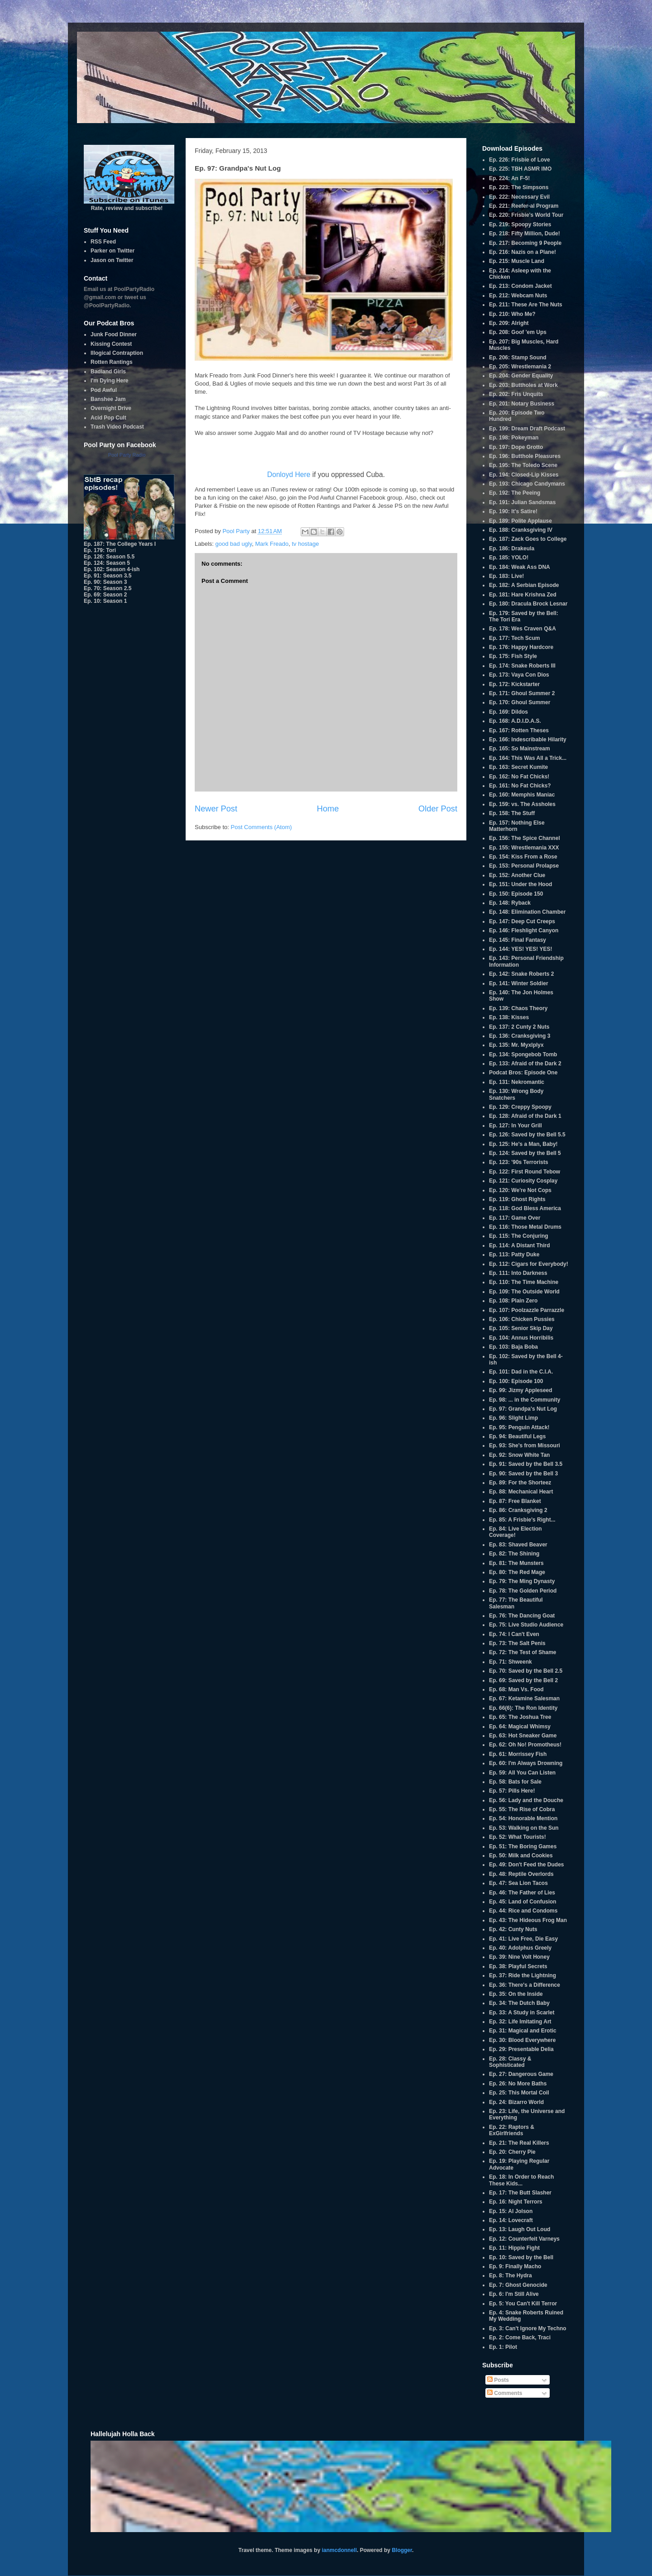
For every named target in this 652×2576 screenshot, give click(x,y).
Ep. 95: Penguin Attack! (519, 1427)
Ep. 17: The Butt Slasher (520, 2193)
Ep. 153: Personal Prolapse (524, 866)
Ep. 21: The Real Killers (519, 2143)
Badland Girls (108, 371)
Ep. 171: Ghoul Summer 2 (522, 693)
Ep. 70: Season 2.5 (107, 588)
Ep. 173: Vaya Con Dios (519, 675)
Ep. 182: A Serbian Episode (524, 585)
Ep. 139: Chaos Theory (518, 1008)
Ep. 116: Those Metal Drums (525, 1227)
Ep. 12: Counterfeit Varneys (524, 2239)
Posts (498, 2380)
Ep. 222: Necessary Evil (519, 197)
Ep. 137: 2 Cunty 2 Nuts (519, 1027)
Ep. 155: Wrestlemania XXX (524, 847)
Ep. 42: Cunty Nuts (513, 1929)
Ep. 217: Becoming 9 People (525, 243)
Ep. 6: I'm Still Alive (514, 2294)
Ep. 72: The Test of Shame (522, 1652)
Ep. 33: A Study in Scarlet (521, 2012)
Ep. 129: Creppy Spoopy (520, 1107)
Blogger (402, 2550)
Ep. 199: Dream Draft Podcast (527, 428)
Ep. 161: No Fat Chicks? (520, 785)
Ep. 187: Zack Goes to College (527, 539)
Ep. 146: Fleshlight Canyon (523, 930)
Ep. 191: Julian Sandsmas (522, 502)
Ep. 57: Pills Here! (512, 1791)
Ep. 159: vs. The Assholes (522, 804)
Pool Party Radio (127, 455)
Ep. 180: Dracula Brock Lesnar (528, 604)
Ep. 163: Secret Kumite (518, 767)
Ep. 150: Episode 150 (516, 894)
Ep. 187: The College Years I (120, 544)
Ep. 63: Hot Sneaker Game (522, 1735)
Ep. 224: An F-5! (509, 178)
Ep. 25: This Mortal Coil (519, 2092)
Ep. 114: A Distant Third (519, 1245)
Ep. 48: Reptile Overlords (521, 1874)
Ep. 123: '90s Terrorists (518, 1162)
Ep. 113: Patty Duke (514, 1254)
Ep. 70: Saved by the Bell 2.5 (525, 1671)
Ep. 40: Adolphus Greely (520, 1948)
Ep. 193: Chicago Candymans (527, 484)
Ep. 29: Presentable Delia (521, 2049)
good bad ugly (234, 543)
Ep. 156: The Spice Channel (524, 838)
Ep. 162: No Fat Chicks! (519, 776)
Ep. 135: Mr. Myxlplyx (516, 1045)
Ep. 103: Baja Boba (513, 1347)
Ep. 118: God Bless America (525, 1208)
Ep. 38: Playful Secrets (518, 1966)
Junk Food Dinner (114, 334)
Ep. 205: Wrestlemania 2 (520, 366)
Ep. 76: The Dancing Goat (522, 1615)
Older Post (437, 808)
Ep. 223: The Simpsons (518, 187)
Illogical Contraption (117, 353)
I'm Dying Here (110, 380)
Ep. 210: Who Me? (512, 314)
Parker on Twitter (112, 251)
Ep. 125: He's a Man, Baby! (523, 1144)
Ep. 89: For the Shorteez (520, 1482)
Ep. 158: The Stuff (512, 813)
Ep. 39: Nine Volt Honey (519, 1957)
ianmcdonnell (339, 2550)
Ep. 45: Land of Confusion (522, 1902)
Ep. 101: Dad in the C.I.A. (521, 1372)
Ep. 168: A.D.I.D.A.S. (515, 721)
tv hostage (305, 543)
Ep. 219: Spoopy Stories (520, 224)
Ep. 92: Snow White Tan (519, 1455)
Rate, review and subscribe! (129, 205)
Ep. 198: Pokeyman (513, 437)
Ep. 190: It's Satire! (513, 511)
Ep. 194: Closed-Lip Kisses (523, 475)
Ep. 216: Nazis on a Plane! (522, 252)
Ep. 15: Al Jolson (510, 2211)
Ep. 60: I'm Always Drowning (525, 1763)
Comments (504, 2393)
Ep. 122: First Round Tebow (524, 1172)
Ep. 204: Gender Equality (521, 375)
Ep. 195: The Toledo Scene (523, 465)
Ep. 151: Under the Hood (520, 884)
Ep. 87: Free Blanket (515, 1501)
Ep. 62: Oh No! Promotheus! (525, 1744)
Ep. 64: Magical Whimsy (520, 1726)
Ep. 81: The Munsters (516, 1563)
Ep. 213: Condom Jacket (520, 286)
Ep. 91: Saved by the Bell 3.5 (525, 1464)
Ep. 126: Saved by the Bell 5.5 (527, 1134)
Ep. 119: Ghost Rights (517, 1199)
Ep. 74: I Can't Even (514, 1634)
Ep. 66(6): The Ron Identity (523, 1708)
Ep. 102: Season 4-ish (111, 569)
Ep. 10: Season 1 (105, 601)
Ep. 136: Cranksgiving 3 (519, 1036)
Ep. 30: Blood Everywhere (522, 2040)
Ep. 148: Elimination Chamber (527, 912)
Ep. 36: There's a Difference (524, 1985)
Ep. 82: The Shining (514, 1553)
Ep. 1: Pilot (503, 2347)
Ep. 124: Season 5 (107, 563)
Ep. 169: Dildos (508, 712)
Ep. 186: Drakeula (511, 548)
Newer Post (216, 808)
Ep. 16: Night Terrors (515, 2202)
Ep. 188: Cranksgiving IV (520, 530)
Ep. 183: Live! (506, 576)
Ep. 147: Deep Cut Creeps (522, 921)
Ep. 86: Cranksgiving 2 (518, 1510)
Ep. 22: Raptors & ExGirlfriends (511, 2130)
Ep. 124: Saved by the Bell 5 (525, 1153)
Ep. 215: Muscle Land (516, 261)
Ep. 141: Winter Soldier (518, 983)
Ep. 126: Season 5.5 (109, 556)
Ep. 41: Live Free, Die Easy (523, 1939)
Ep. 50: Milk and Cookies (521, 1855)
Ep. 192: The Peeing (514, 493)
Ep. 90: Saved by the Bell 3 (523, 1473)
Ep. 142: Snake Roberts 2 (521, 974)
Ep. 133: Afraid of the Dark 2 (525, 1063)
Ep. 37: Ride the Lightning (522, 1975)
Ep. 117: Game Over (514, 1218)
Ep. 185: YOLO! (508, 557)
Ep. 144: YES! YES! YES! (520, 949)
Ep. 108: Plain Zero (513, 1301)
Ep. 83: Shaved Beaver (518, 1544)
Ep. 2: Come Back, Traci (520, 2337)
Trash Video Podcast (117, 427)
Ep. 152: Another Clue (517, 875)
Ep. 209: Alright (509, 323)
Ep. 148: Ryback (510, 903)
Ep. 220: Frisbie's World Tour (526, 215)
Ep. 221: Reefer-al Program (523, 206)
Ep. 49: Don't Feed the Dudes (526, 1864)
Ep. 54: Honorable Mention (523, 1818)
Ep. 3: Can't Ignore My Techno (527, 2328)
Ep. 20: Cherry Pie (512, 2152)
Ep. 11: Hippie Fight (514, 2248)
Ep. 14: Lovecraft (511, 2220)
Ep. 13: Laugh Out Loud (519, 2229)
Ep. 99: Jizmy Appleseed (520, 1390)
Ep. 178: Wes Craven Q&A (522, 628)
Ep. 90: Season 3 (105, 582)
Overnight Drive (111, 408)
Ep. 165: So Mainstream (519, 748)
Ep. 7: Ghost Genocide (518, 2285)
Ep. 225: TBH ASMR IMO (520, 169)
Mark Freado (272, 543)
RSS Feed (103, 242)
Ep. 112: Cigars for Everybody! (528, 1264)
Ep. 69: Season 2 (105, 595)
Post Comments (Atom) (261, 827)
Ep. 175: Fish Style (513, 656)
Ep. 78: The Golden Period (522, 1591)
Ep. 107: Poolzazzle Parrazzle (526, 1310)
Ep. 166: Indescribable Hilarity (527, 739)
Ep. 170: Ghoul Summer (519, 702)
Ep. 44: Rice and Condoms (523, 1911)
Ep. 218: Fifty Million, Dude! (524, 233)
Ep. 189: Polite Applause (520, 521)
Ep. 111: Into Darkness (518, 1273)
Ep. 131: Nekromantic (516, 1082)
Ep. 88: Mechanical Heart (521, 1491)
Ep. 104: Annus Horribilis (521, 1338)
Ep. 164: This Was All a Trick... (527, 758)
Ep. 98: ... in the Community (524, 1400)
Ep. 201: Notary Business (521, 404)
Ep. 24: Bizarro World (516, 2102)
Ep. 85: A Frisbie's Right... (522, 1520)
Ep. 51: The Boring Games (522, 1846)
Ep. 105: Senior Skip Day (521, 1328)
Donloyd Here (288, 474)
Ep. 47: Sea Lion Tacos (518, 1883)
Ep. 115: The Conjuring (518, 1236)
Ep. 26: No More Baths (518, 2083)
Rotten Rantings (112, 362)
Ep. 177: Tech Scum (514, 638)
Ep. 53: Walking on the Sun (524, 1828)
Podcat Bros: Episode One (523, 1072)
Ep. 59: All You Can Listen (522, 1773)
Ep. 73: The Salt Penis (517, 1643)
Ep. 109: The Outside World (524, 1291)
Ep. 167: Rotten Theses (519, 730)
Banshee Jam (108, 399)
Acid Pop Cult (108, 418)
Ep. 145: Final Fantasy (517, 940)
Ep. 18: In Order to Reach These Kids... (521, 2180)
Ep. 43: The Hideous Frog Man (528, 1920)
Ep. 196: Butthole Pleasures (525, 456)
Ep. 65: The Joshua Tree (520, 1717)
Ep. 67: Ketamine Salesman (524, 1698)
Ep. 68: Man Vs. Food (516, 1689)
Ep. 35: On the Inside (516, 1994)
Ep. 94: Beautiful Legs (517, 1436)
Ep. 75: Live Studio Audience (526, 1625)
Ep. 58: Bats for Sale (515, 1782)
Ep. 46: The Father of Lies (522, 1892)
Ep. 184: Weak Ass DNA (519, 567)
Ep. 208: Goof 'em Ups (518, 332)
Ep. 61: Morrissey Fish (518, 1754)
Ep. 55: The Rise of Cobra (522, 1809)
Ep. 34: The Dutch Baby (519, 2003)
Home (328, 808)
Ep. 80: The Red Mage (517, 1572)
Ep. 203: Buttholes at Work (523, 385)
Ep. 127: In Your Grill (515, 1125)
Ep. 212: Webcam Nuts (518, 295)
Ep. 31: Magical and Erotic (522, 2030)
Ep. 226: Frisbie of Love (519, 160)
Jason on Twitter (112, 260)
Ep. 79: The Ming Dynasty (522, 1581)
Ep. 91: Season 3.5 (107, 575)
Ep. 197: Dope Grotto (516, 447)
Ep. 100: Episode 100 (516, 1381)
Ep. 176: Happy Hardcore (521, 647)
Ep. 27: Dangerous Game (521, 2074)
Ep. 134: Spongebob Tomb (523, 1054)
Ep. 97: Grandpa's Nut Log (523, 1409)
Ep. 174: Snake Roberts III (522, 666)
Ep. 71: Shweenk (510, 1662)
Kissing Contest (111, 344)
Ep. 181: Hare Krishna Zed (522, 595)
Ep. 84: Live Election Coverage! (515, 1532)
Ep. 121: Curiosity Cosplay (523, 1181)
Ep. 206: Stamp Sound (518, 357)
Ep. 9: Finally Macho (515, 2266)
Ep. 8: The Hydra (510, 2275)
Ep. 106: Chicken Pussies (522, 1319)
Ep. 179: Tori (100, 550)
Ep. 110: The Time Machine (523, 1282)
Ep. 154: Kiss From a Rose (523, 857)
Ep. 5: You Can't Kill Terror (523, 2303)
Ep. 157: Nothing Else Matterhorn (517, 826)
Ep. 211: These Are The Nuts (525, 304)
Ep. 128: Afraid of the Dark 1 (525, 1116)
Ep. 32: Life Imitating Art (520, 2021)
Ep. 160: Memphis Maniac (522, 795)
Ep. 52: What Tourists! (517, 1837)
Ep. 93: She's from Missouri (524, 1445)
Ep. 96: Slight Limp (513, 1418)
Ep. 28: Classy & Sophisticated (510, 2062)
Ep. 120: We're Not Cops (520, 1190)
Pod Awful (104, 390)
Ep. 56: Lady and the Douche (526, 1800)
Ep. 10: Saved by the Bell (521, 2257)
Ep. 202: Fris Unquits (516, 394)
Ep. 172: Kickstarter (514, 684)
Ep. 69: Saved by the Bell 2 (523, 1680)
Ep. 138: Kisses (509, 1017)
